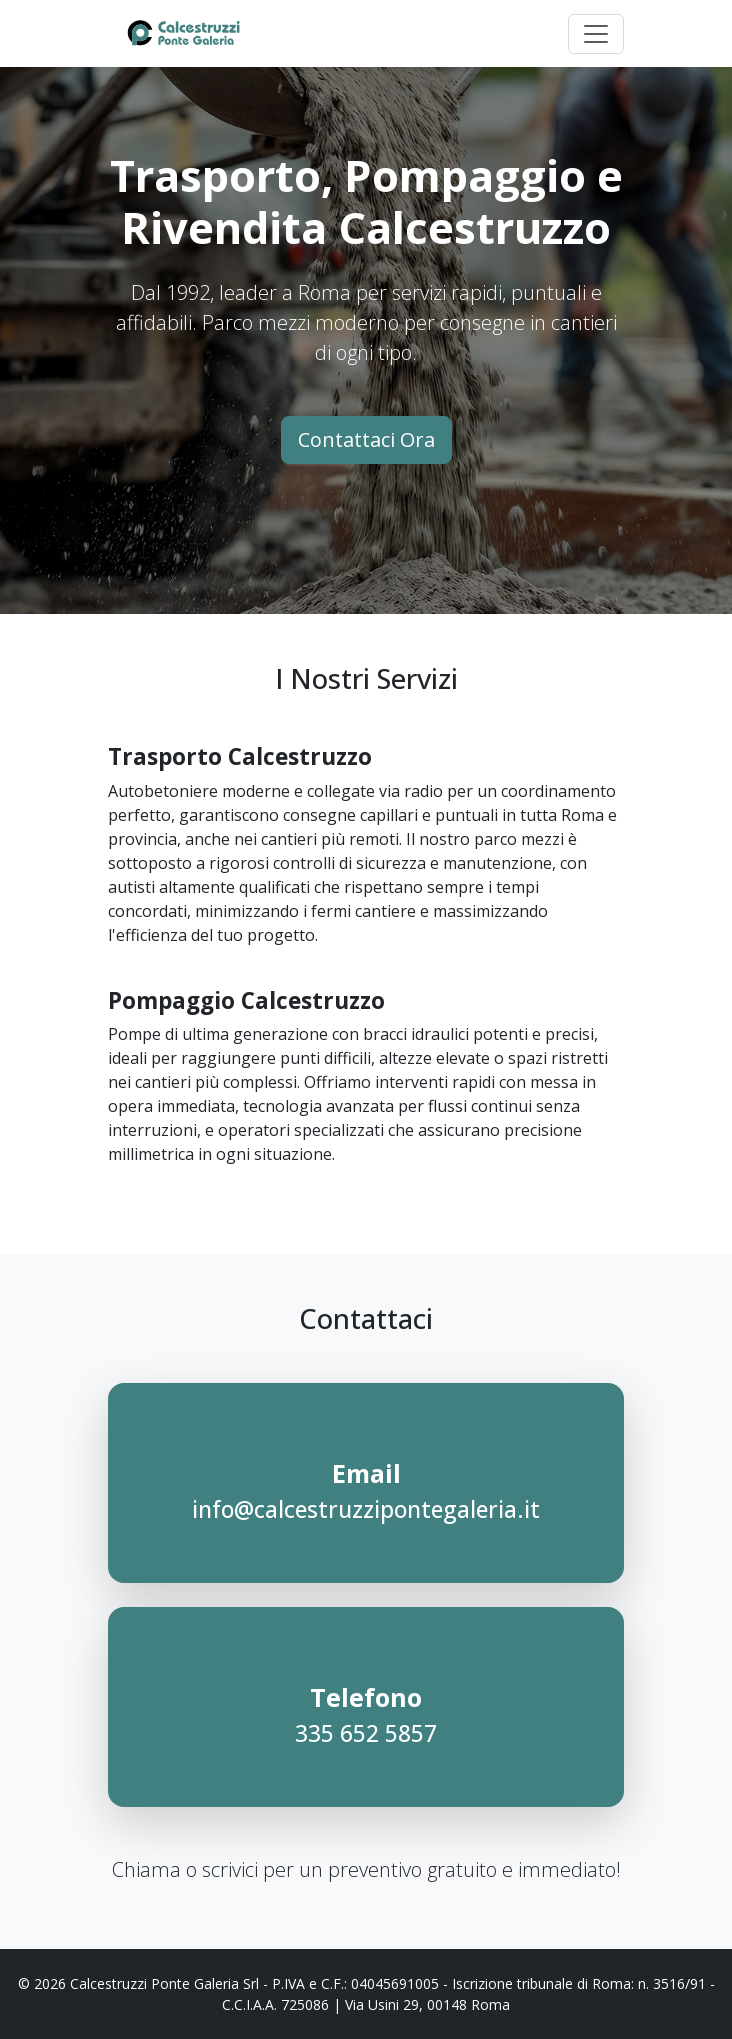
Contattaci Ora (366, 439)
